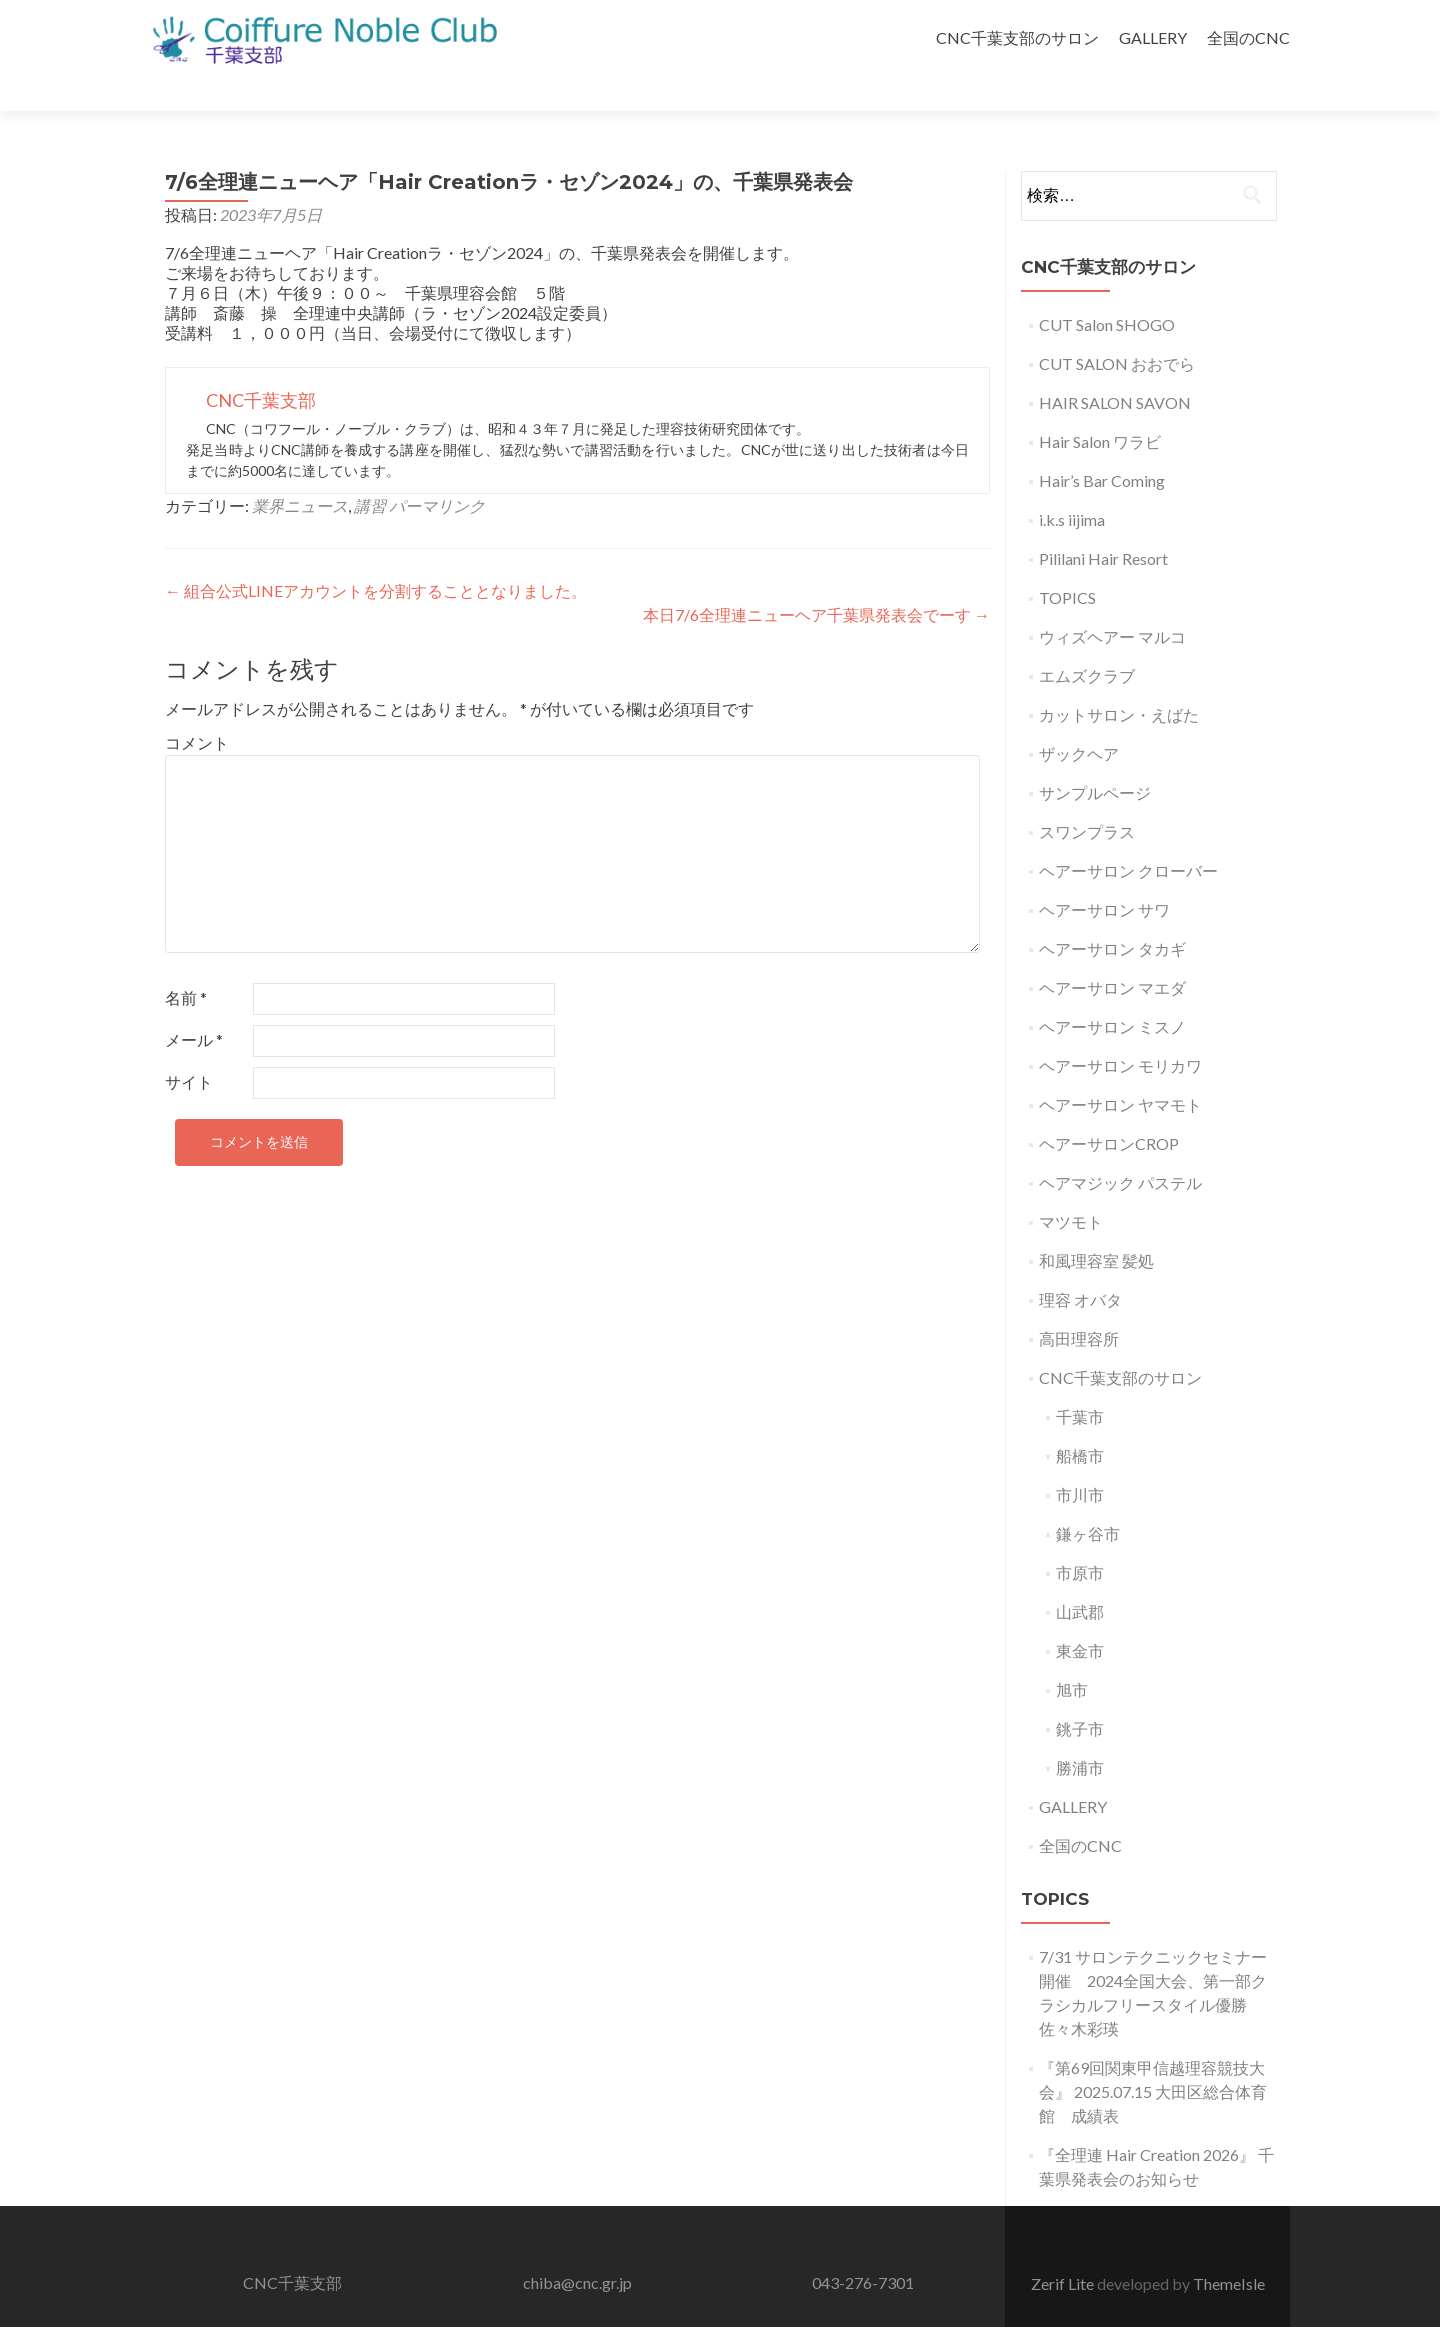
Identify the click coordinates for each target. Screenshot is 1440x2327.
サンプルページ (1095, 757)
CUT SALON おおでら (1117, 328)
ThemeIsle (1229, 2248)
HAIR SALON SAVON (1115, 367)
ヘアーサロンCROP (1109, 1108)
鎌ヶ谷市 (1088, 1498)
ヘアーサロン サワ (1104, 874)
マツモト (1071, 1186)
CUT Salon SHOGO (1107, 289)
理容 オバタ (1080, 1264)
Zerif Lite (1064, 2248)
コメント (197, 707)
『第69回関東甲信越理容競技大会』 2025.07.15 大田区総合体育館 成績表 (1153, 2056)
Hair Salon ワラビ (1100, 406)
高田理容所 (1079, 1303)
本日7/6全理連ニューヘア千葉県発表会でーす (816, 579)
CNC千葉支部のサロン (1017, 37)
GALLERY (1153, 37)
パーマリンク (437, 470)
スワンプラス (1087, 796)
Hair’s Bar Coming (1102, 445)
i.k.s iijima (1072, 484)
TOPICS (1067, 562)
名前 (186, 962)
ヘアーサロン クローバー (1128, 835)
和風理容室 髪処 (1096, 1225)
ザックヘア (1079, 718)
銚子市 (1080, 1693)
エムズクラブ (1087, 640)
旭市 (1072, 1654)
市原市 (1080, 1537)
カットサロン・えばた (1119, 679)
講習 (370, 470)
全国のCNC (1248, 37)
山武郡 (1080, 1576)
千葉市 (1080, 1381)
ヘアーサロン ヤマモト (1120, 1069)
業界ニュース (300, 470)
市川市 (1080, 1459)
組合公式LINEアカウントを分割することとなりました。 (376, 555)
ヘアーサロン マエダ (1112, 952)
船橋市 (1080, 1420)
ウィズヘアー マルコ (1112, 601)
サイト (189, 1046)
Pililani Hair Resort (1103, 523)
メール (194, 1004)
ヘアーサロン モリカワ (1120, 1030)
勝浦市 (1080, 1732)
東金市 (1080, 1615)
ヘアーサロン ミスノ (1112, 991)
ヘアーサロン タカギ (1112, 913)
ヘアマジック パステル (1120, 1147)
